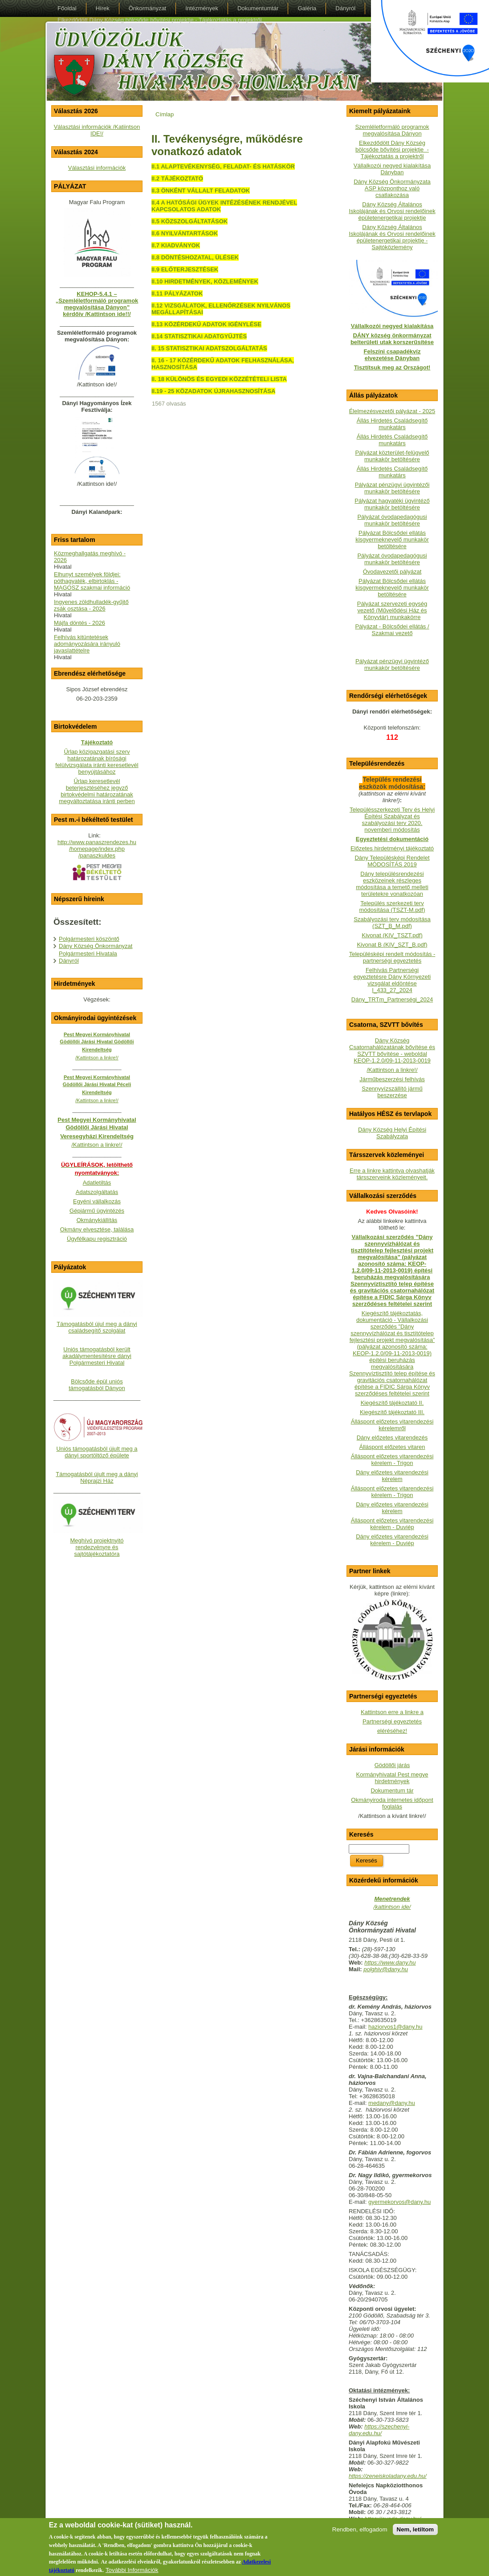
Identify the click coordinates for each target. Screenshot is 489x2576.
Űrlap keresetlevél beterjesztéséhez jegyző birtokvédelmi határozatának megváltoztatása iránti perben (97, 791)
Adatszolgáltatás (97, 1192)
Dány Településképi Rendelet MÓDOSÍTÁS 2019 (392, 861)
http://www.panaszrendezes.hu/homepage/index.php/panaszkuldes (96, 849)
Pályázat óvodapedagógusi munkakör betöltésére (392, 520)
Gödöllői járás (392, 1765)
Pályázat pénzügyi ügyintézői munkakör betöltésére (392, 488)
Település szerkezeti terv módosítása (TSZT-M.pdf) (392, 906)
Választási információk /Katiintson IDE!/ (97, 130)
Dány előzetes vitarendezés (392, 1437)
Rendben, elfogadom (359, 2534)
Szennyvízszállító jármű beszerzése (392, 1092)
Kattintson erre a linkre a (392, 1712)
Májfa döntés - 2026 (79, 622)
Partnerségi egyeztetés (392, 1721)
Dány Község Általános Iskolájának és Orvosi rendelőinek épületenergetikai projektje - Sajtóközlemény (392, 237)
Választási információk (97, 167)
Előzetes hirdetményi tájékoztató (392, 848)
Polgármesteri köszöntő (89, 938)
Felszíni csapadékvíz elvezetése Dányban (392, 354)
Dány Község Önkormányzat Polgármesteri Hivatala (95, 949)
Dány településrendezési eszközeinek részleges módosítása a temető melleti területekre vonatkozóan (392, 883)
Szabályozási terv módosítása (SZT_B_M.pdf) (392, 922)
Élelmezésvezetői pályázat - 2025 (392, 411)
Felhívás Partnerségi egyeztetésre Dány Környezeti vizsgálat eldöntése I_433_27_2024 (392, 980)
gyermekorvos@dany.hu (399, 2202)
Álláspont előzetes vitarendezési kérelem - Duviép (392, 1523)
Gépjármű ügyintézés (96, 1210)
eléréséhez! (392, 1730)
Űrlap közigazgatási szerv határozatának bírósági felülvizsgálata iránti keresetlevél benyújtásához (96, 761)
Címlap (164, 114)
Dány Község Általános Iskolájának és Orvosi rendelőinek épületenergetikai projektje (392, 211)
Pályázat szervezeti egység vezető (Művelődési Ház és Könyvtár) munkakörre (392, 610)
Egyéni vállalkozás (97, 1201)
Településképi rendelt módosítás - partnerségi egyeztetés (392, 957)
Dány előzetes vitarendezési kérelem (392, 1475)
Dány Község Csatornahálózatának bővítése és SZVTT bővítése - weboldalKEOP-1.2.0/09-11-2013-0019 (392, 1050)
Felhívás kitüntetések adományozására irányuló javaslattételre (87, 644)
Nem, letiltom (415, 2534)
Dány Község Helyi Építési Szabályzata (392, 1133)
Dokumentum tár (392, 1790)
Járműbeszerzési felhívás (392, 1079)
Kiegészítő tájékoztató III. (392, 1412)
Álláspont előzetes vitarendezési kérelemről (392, 1425)
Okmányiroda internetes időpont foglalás (392, 1803)
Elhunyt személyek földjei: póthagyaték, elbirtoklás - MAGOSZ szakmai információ (92, 581)
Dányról (69, 960)
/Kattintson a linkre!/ (392, 1069)
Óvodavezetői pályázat (392, 571)
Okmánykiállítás (97, 1220)
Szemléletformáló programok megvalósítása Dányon (392, 130)
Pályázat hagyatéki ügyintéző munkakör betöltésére (392, 504)
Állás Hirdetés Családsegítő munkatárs (392, 424)
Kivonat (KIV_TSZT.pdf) (392, 935)
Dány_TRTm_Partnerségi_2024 (392, 999)
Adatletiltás (97, 1182)
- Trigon (402, 1495)
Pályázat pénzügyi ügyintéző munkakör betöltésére (392, 664)
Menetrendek (392, 1898)
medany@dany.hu (391, 2103)
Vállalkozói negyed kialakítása (392, 326)
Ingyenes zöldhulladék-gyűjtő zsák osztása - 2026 (91, 605)
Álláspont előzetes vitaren (392, 1447)
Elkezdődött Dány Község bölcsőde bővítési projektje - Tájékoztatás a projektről (392, 149)
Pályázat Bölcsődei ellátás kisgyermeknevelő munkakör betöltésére (392, 539)
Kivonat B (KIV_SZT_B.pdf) (392, 944)
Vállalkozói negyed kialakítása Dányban (392, 169)
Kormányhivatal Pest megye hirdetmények (392, 1777)
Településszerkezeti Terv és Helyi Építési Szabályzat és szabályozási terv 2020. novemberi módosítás (392, 819)
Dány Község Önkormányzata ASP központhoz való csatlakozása (392, 188)
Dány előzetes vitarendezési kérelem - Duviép (392, 1539)
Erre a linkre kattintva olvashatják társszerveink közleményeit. (392, 1174)
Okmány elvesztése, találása (97, 1229)
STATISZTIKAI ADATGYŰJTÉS (205, 336)
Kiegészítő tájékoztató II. (392, 1402)
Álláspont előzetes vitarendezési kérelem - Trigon (392, 1459)
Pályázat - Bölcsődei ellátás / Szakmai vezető (392, 629)
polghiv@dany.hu (385, 1969)
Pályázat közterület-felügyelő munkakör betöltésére (392, 456)
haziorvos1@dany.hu (395, 2026)
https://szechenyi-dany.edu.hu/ (379, 2430)
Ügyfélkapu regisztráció (97, 1238)
